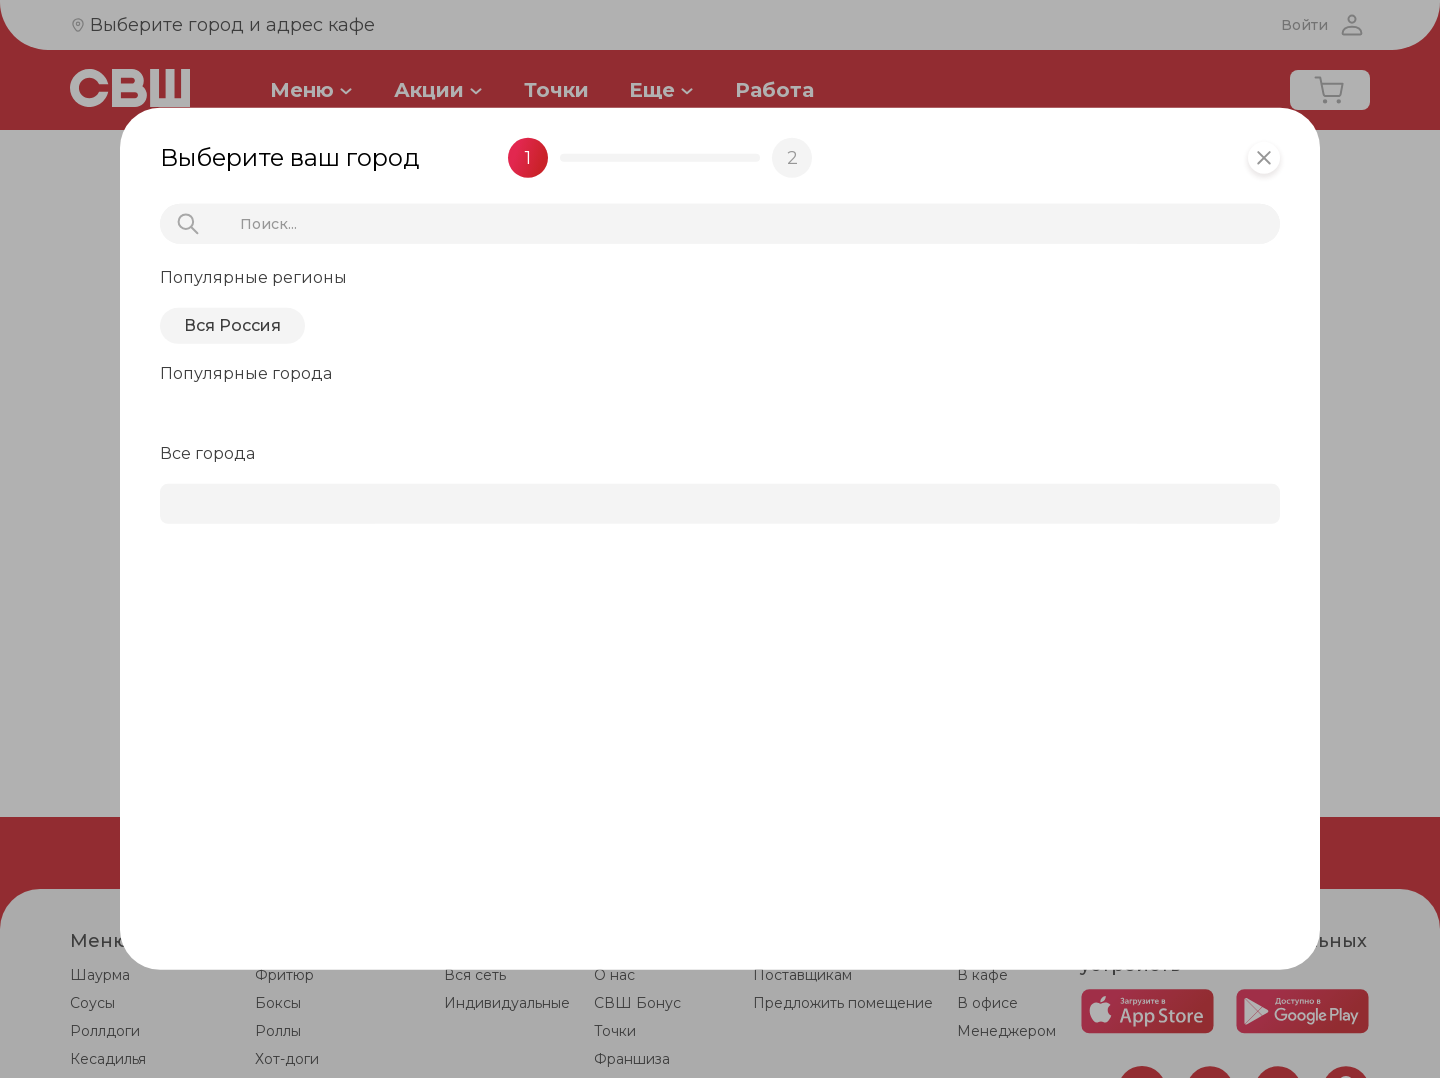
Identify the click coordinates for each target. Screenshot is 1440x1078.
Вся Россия (232, 325)
